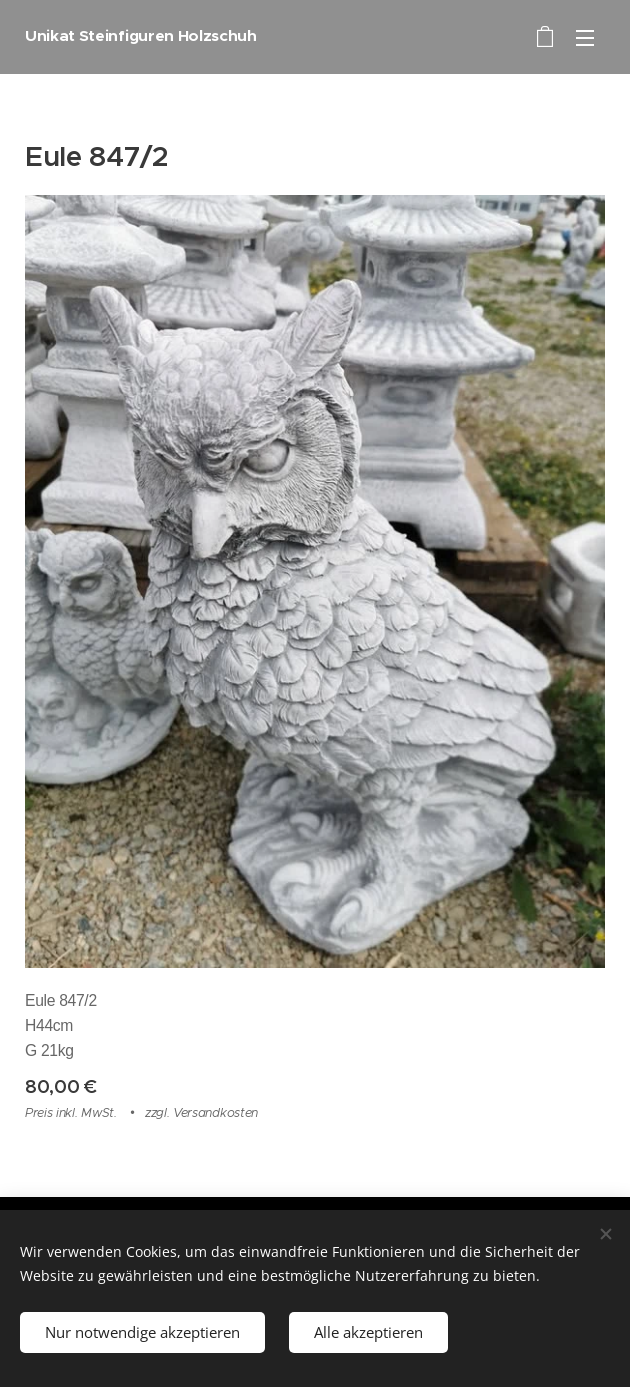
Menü (585, 38)
